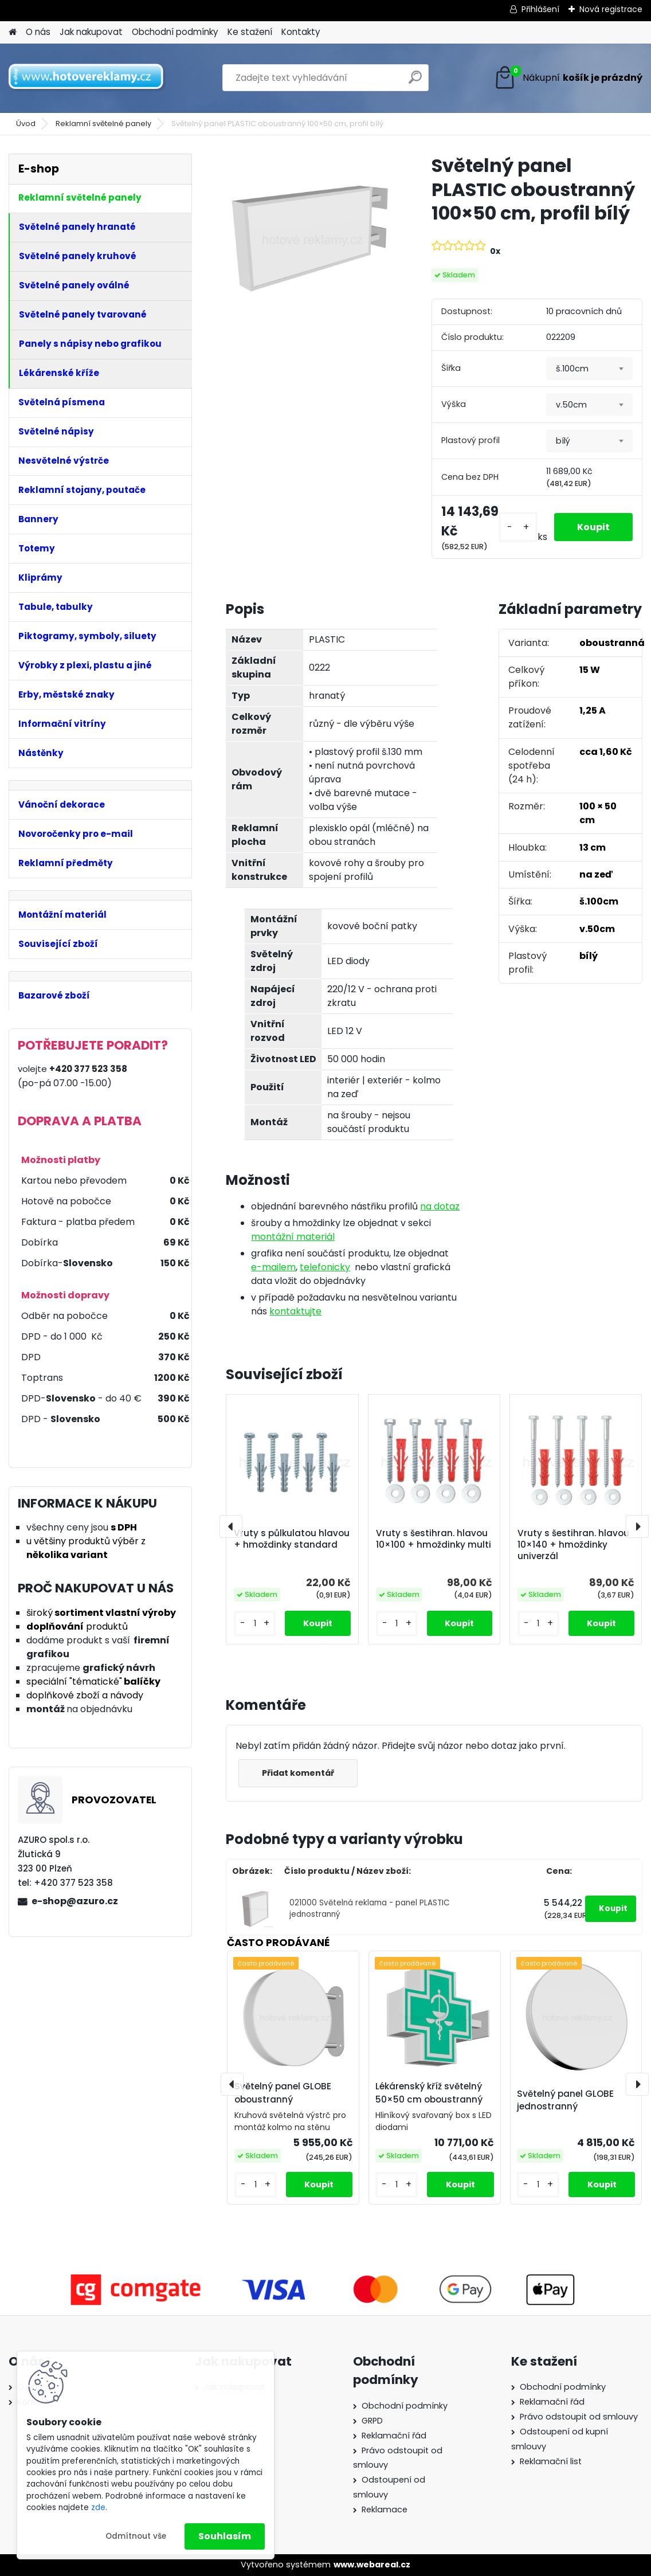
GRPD (372, 2420)
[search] (415, 82)
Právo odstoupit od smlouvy (579, 2416)
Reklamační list (551, 2461)
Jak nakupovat (91, 32)
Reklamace (384, 2509)
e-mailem (273, 1267)
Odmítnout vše (135, 2536)
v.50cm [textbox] (571, 404)
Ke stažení (250, 32)
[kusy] (518, 527)
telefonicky (325, 1267)
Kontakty (300, 32)
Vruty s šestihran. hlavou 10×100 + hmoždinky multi (433, 1539)
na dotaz (440, 1206)
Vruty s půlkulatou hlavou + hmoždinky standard (292, 1539)
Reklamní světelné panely (103, 123)
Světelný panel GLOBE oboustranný (282, 2092)
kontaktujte (295, 1311)
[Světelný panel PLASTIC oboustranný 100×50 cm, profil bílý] (310, 238)
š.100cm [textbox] (572, 368)
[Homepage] (13, 32)
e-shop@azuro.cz (75, 1901)
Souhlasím (224, 2536)
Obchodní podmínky (175, 32)
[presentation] (230, 1526)
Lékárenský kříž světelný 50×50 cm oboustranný (429, 2092)
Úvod (26, 123)
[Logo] (87, 78)
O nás (38, 32)
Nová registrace (610, 9)
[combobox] (589, 368)
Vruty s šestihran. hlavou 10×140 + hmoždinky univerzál (573, 1545)
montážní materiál (293, 1236)
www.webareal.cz (372, 2564)
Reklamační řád (394, 2435)
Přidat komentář (298, 1773)
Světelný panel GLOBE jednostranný (565, 2100)
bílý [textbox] (563, 441)
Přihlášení (540, 9)
